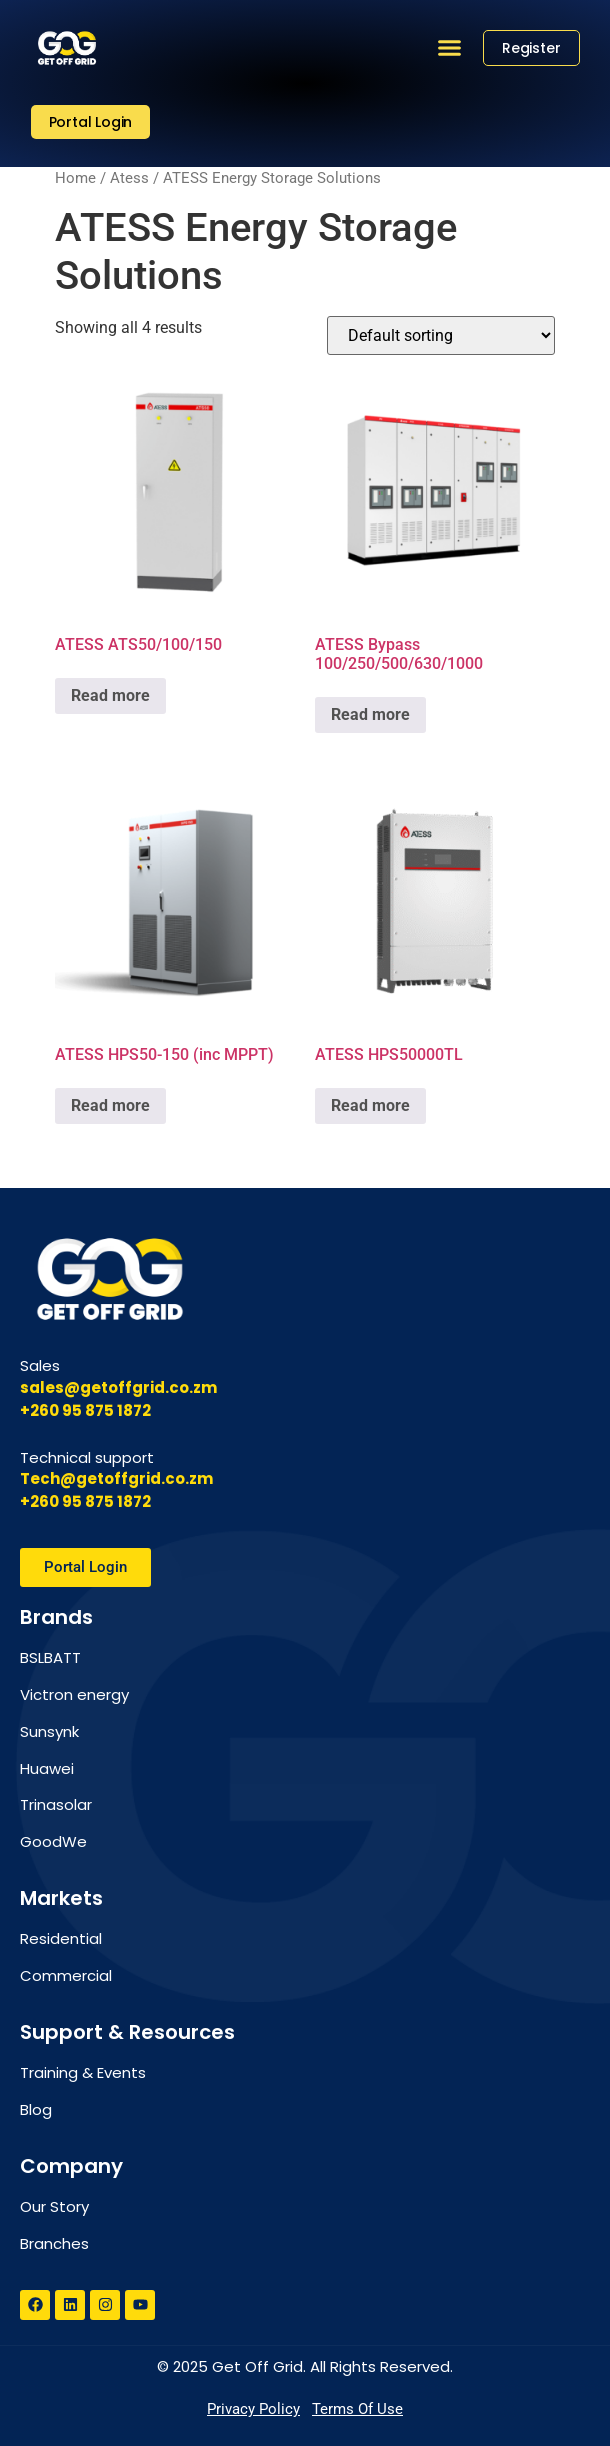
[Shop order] (441, 335)
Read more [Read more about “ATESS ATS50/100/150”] (110, 695)
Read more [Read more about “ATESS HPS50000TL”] (370, 1105)
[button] (450, 48)
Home (75, 178)
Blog (36, 2109)
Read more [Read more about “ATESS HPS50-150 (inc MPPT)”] (110, 1105)
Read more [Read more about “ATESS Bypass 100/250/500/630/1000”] (370, 714)
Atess (129, 178)
